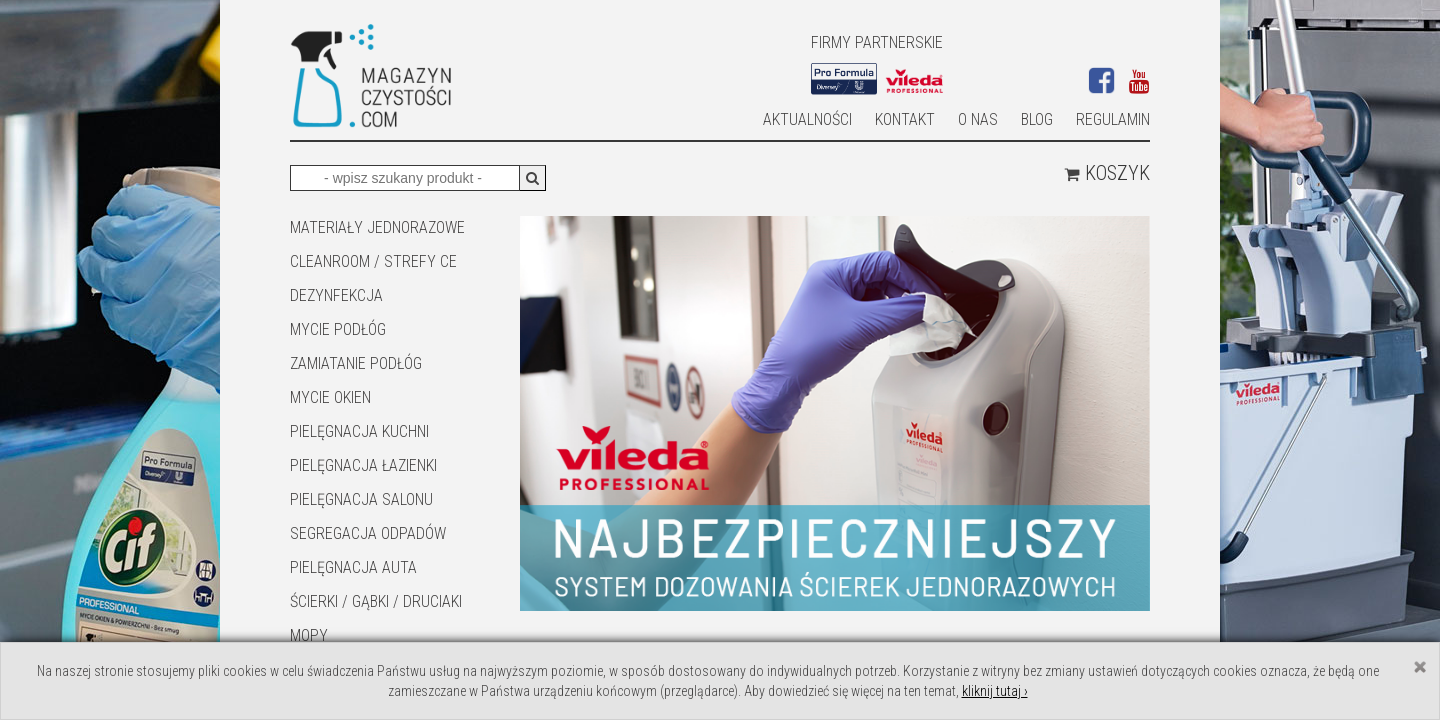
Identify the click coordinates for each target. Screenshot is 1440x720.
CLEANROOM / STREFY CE (373, 261)
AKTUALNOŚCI (807, 119)
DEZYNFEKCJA (336, 295)
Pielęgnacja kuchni (359, 431)
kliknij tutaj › (995, 691)
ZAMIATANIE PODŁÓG (356, 363)
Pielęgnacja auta (353, 567)
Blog (1037, 119)
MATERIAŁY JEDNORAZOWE (377, 227)
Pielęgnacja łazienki (363, 465)
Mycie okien (330, 397)
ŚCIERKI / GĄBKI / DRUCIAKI (376, 601)
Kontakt (905, 119)
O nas (978, 119)
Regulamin (1113, 119)
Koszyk (1107, 173)
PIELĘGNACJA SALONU (361, 499)
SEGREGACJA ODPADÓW (368, 533)
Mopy (309, 635)
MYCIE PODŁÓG (338, 329)
